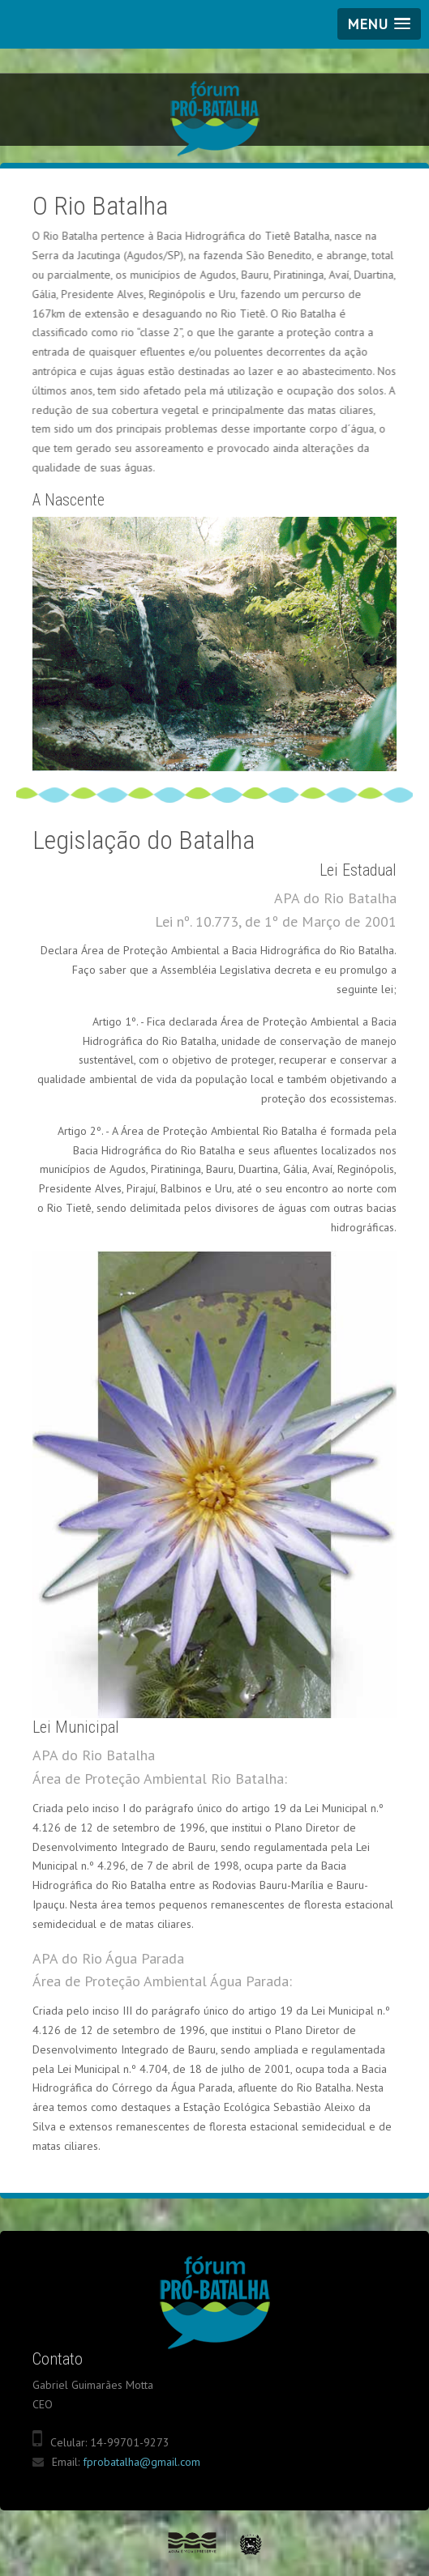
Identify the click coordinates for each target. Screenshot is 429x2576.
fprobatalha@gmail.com (141, 2461)
